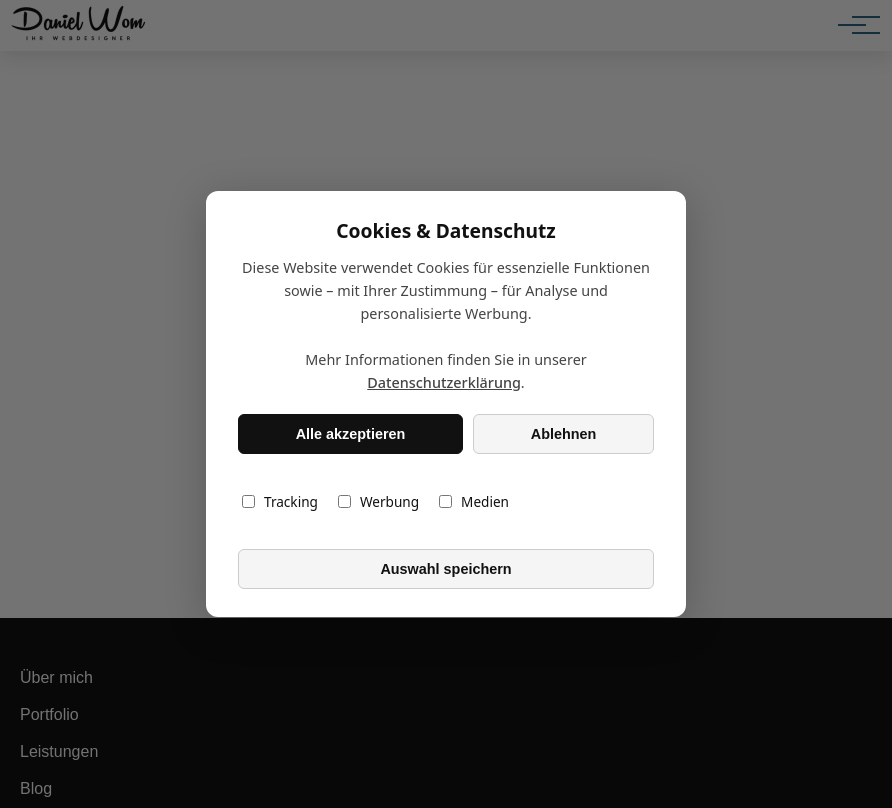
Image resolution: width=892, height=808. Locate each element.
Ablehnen (564, 434)
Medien (474, 501)
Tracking (280, 501)
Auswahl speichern (445, 569)
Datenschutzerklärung (444, 382)
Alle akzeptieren (351, 434)
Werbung (378, 501)
